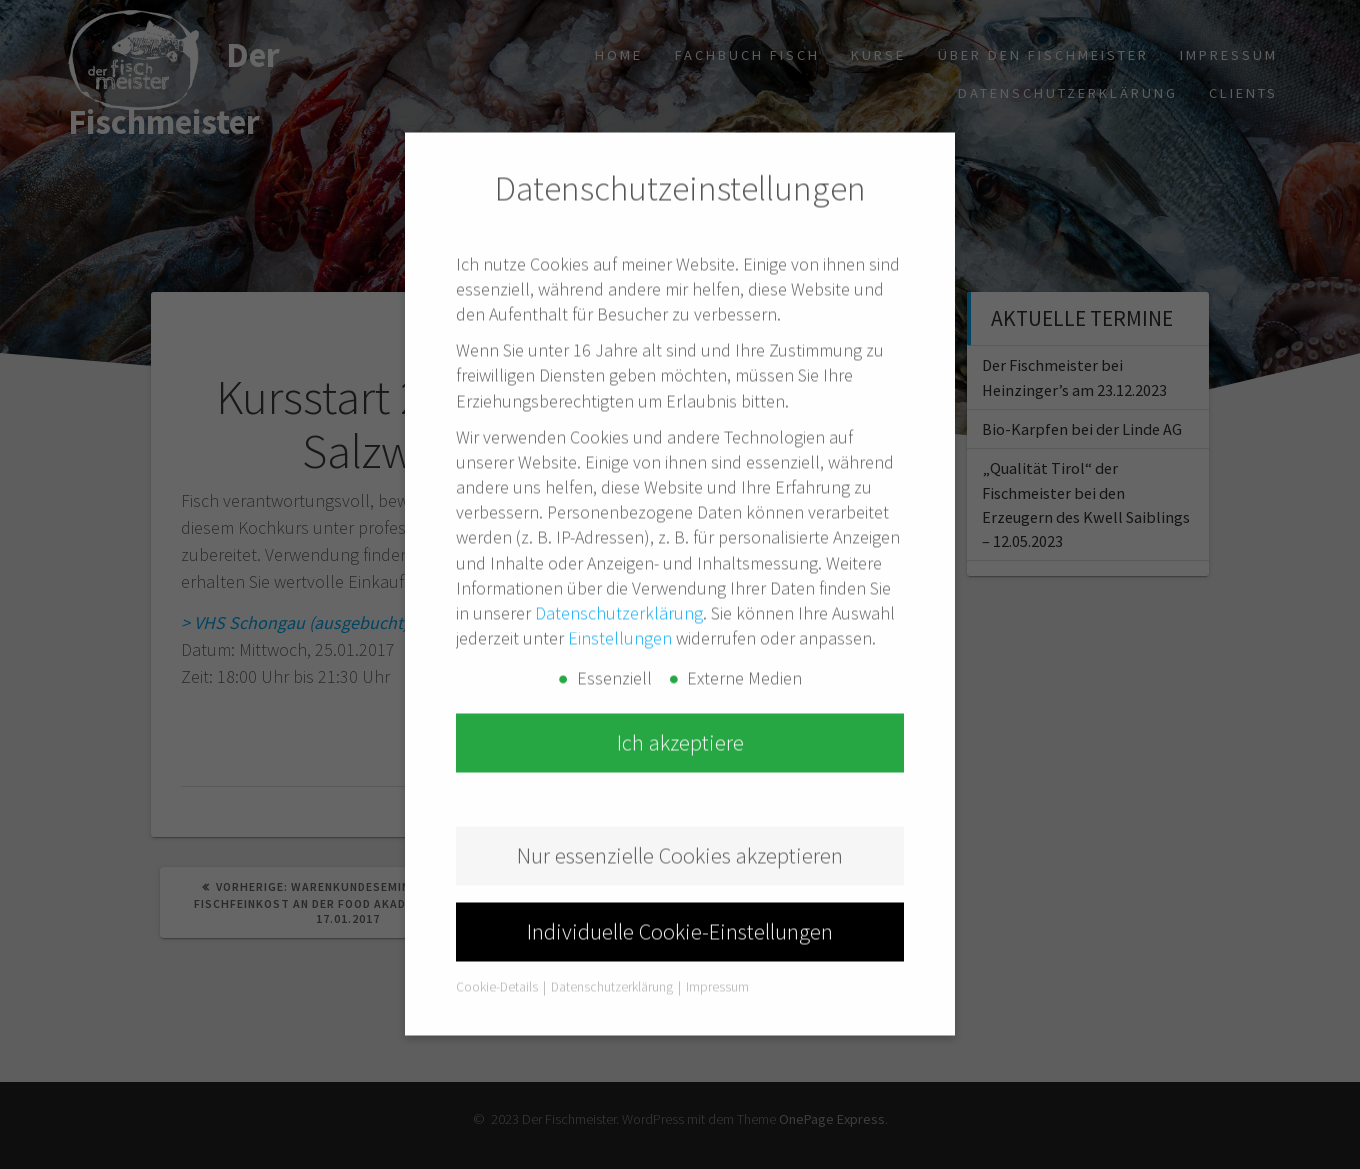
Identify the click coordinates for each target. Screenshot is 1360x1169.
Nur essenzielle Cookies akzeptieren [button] (680, 820)
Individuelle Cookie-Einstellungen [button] (680, 896)
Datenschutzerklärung (619, 577)
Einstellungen (620, 602)
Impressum (717, 951)
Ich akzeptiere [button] (680, 707)
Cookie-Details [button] (498, 951)
